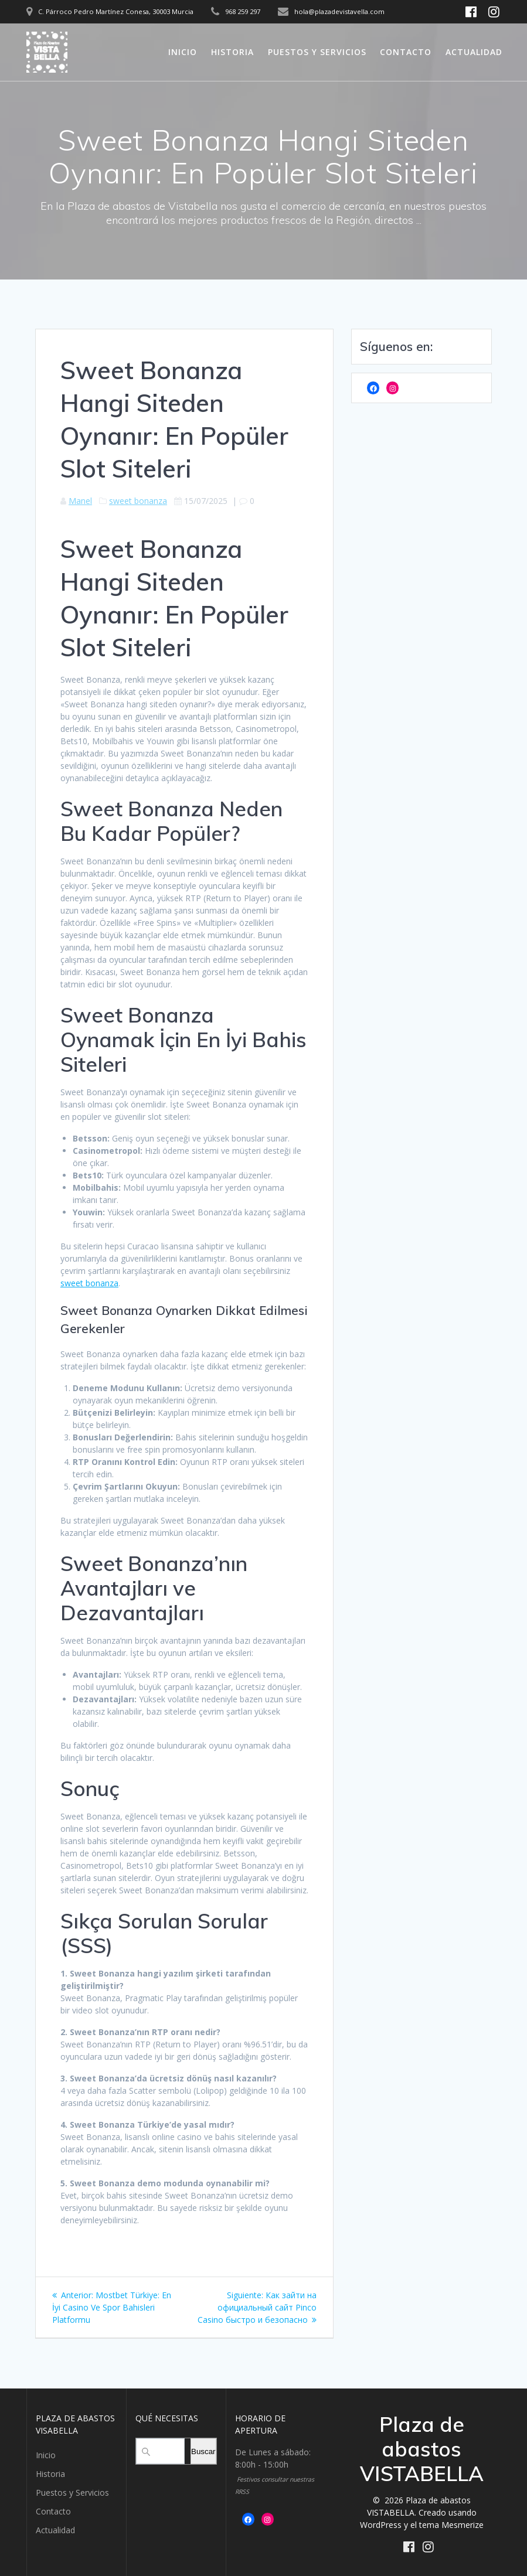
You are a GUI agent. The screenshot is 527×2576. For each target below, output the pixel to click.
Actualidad (474, 51)
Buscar (203, 2451)
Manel (80, 500)
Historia (232, 51)
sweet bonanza (138, 500)
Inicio (182, 51)
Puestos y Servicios (317, 51)
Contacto (405, 51)
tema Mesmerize (451, 2524)
